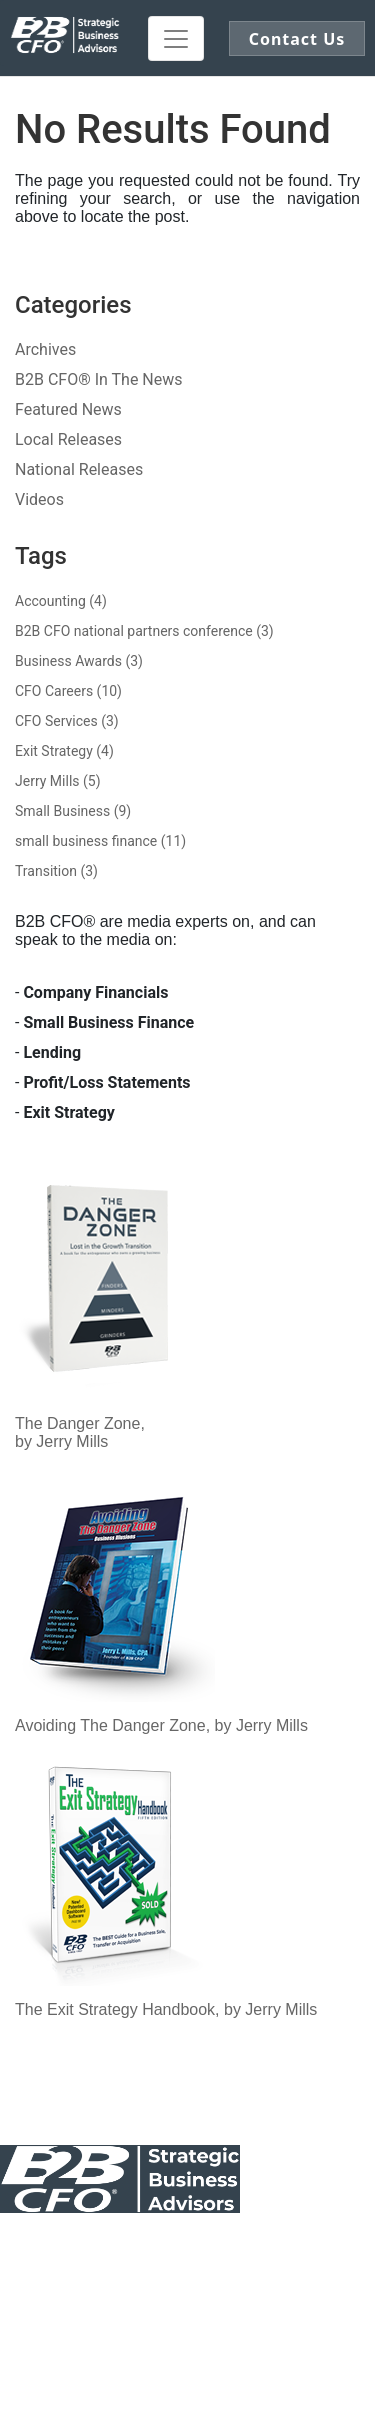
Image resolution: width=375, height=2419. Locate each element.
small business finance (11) (100, 841)
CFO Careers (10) (68, 691)
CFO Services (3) (67, 721)
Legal (347, 2247)
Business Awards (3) (79, 661)
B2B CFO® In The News (99, 379)
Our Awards (262, 2247)
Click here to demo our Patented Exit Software (233, 2331)
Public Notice (149, 2247)
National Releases (79, 469)
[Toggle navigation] (176, 38)
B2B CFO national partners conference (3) (144, 631)
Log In (110, 2322)
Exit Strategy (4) (64, 751)
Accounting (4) (61, 601)
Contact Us (40, 2247)
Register (187, 2322)
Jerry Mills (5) (58, 781)
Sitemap (195, 2265)
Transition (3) (56, 871)
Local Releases (68, 439)
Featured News (68, 409)
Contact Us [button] (297, 39)
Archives (45, 349)
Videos (39, 499)
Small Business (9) (73, 811)
